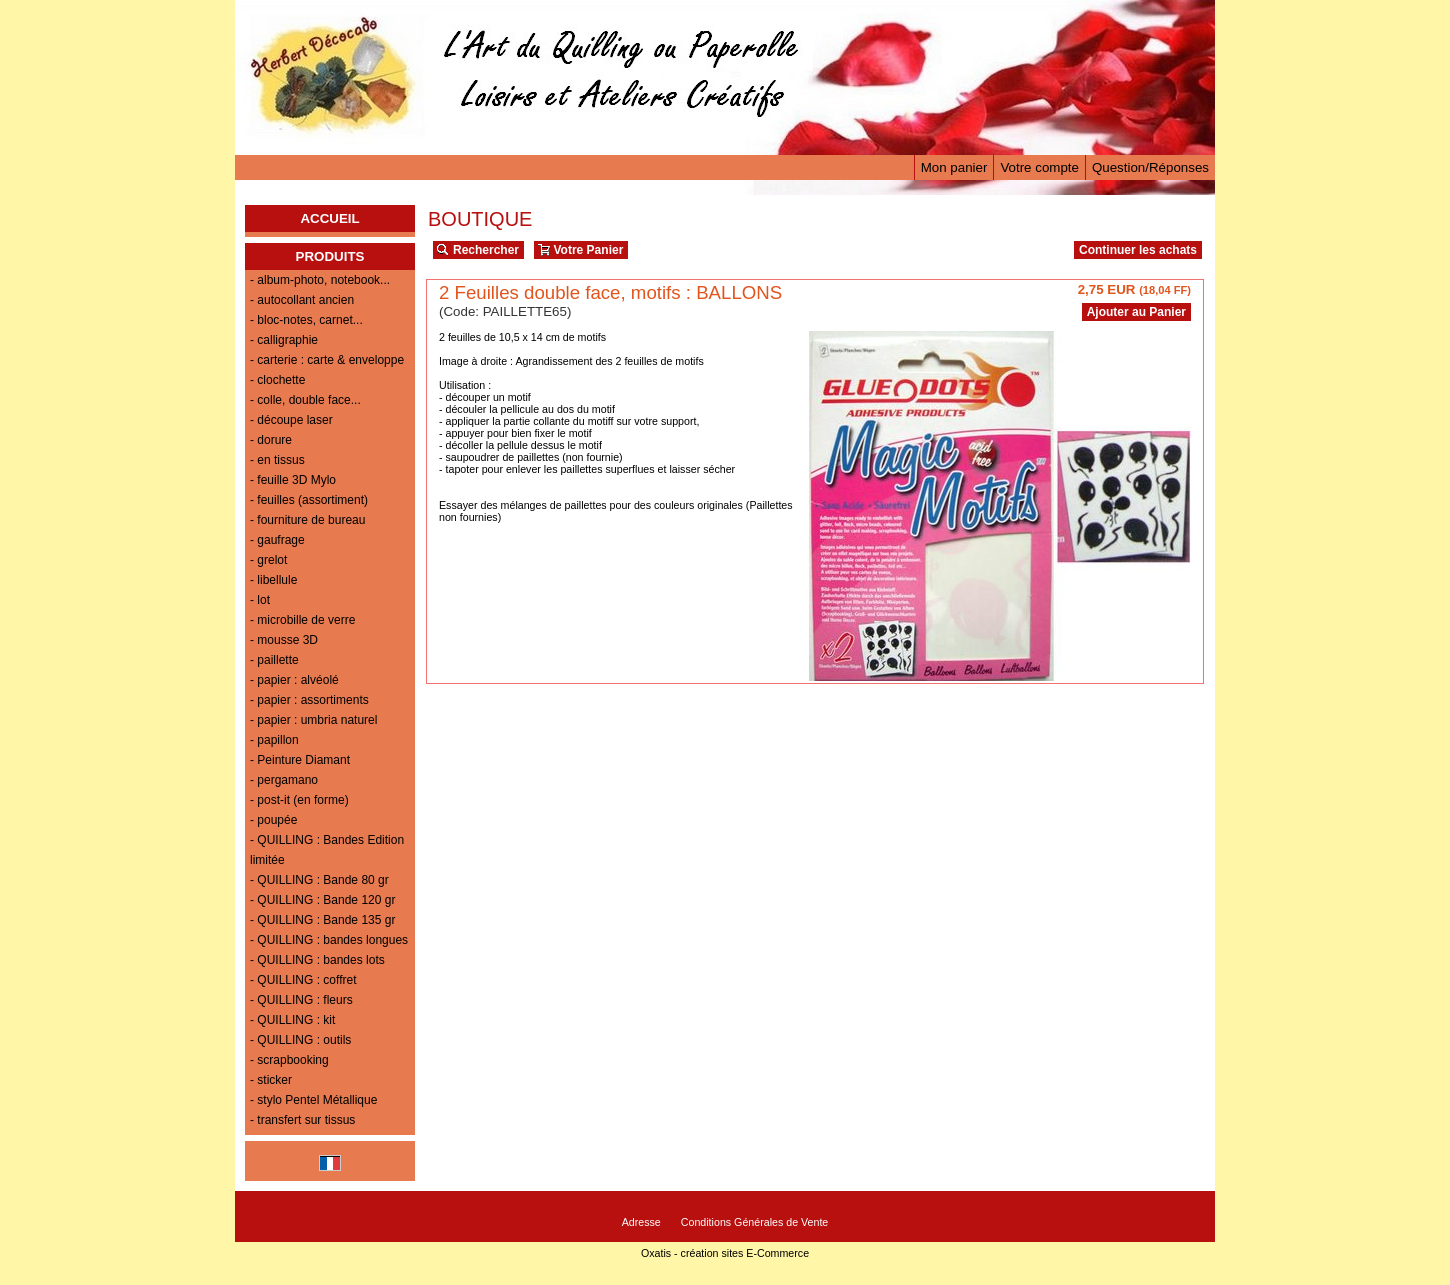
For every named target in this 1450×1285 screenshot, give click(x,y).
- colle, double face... (305, 400)
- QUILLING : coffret (303, 980)
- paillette (274, 660)
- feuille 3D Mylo (293, 480)
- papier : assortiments (309, 700)
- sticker (271, 1080)
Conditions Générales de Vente (755, 1222)
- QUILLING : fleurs (301, 1000)
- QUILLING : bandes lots (317, 960)
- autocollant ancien (302, 300)
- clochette (277, 380)
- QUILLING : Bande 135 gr (322, 920)
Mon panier (954, 167)
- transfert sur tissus (302, 1120)
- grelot (268, 560)
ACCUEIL (329, 218)
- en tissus (277, 460)
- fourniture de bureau (307, 520)
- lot (260, 600)
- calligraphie (284, 340)
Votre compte (1039, 167)
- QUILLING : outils (300, 1040)
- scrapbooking (289, 1060)
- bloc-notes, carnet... (306, 320)
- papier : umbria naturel (313, 720)
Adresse (641, 1222)
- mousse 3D (284, 640)
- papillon (274, 740)
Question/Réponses (1150, 167)
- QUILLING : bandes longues (329, 940)
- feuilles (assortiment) (309, 500)
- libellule (273, 580)
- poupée (273, 820)
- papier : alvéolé (294, 680)
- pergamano (284, 780)
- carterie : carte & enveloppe (327, 360)
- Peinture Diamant (300, 760)
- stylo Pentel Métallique (313, 1100)
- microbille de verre (302, 620)
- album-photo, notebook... (320, 280)
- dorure (271, 440)
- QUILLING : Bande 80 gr (319, 880)
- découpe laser (291, 420)
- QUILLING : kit (292, 1020)
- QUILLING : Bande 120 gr (322, 900)
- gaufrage (277, 540)
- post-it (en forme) (299, 800)
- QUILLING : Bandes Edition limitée (327, 850)
